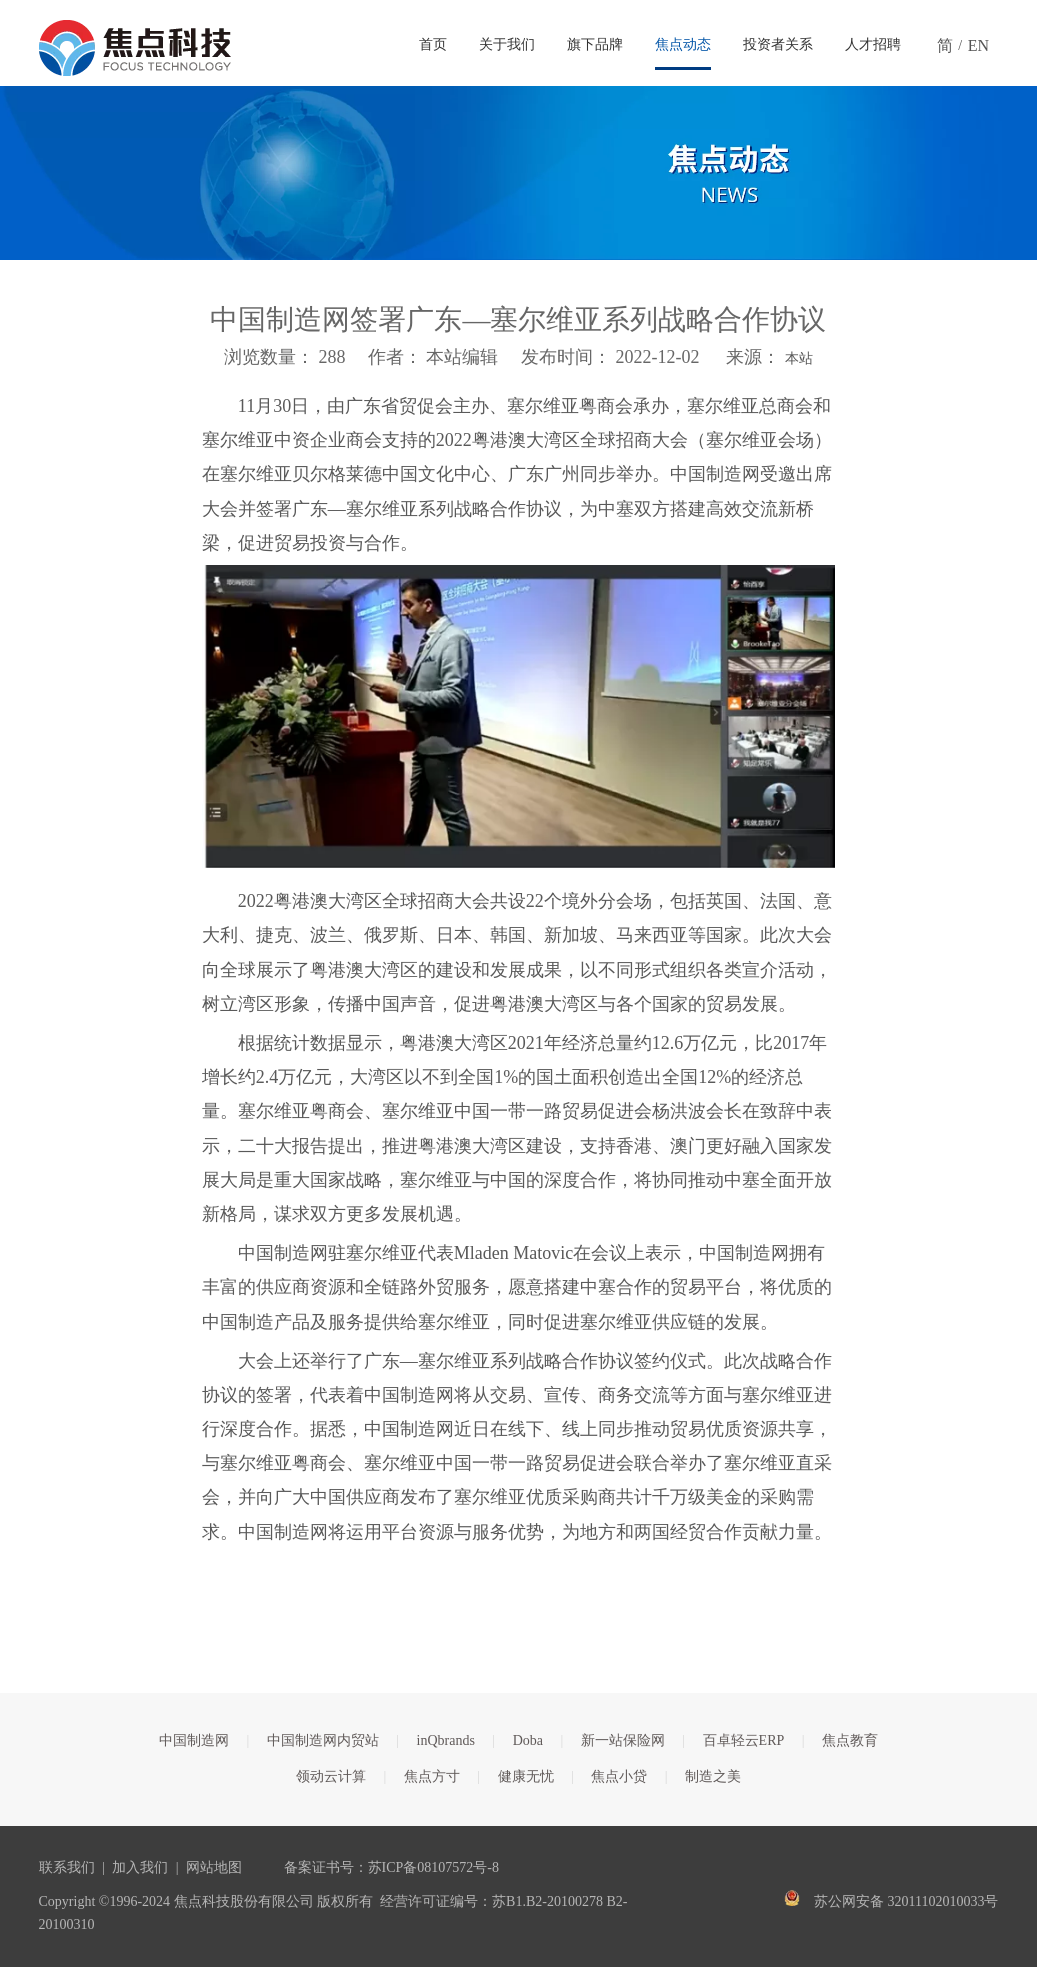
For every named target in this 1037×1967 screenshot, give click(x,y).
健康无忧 (526, 1776)
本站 (799, 358)
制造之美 (713, 1776)
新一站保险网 (623, 1740)
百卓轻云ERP (744, 1740)
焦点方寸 (432, 1776)
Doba (528, 1740)
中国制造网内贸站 (323, 1740)
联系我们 (67, 1867)
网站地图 (214, 1867)
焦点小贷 (619, 1776)
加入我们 (140, 1867)
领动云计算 (331, 1776)
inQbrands (446, 1740)
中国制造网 (194, 1740)
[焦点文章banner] (518, 173)
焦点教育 (850, 1740)
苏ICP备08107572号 (428, 1867)
